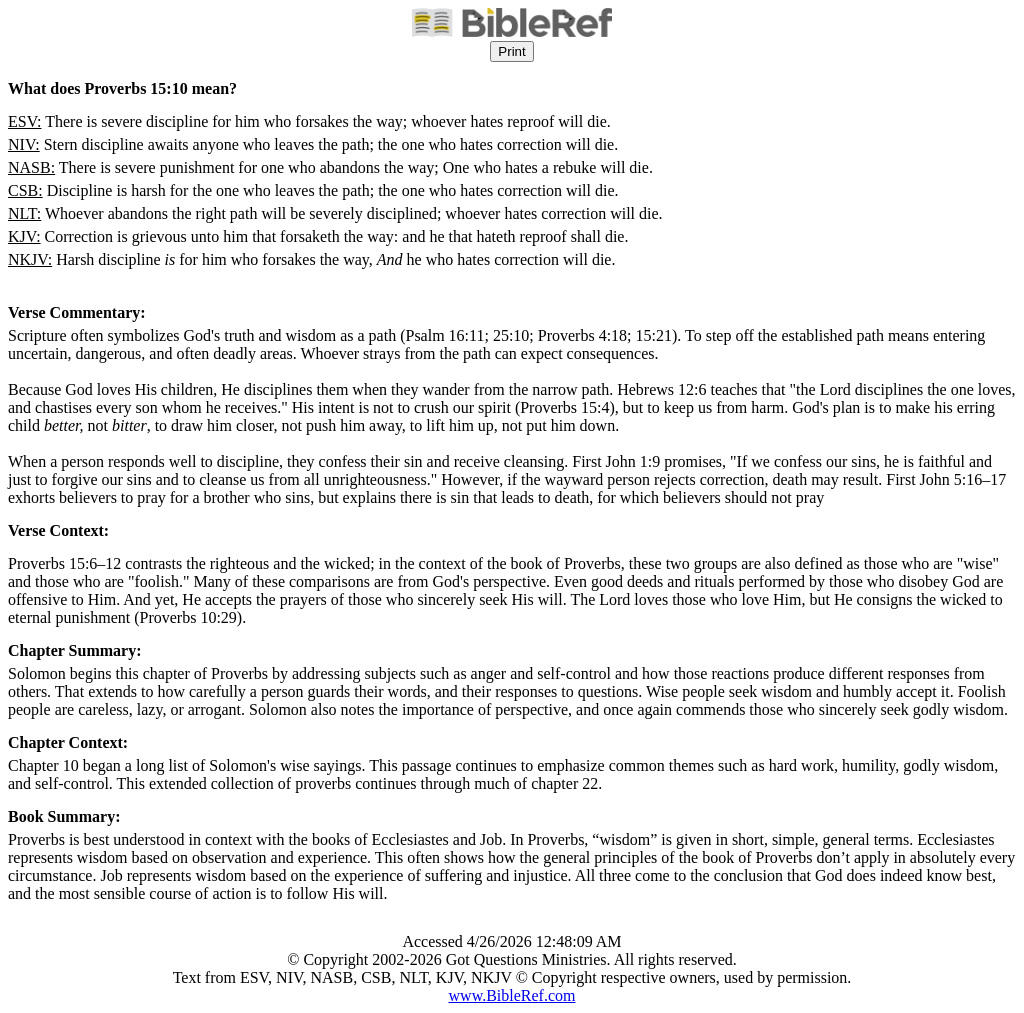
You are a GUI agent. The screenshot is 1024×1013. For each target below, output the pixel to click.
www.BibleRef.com (512, 995)
